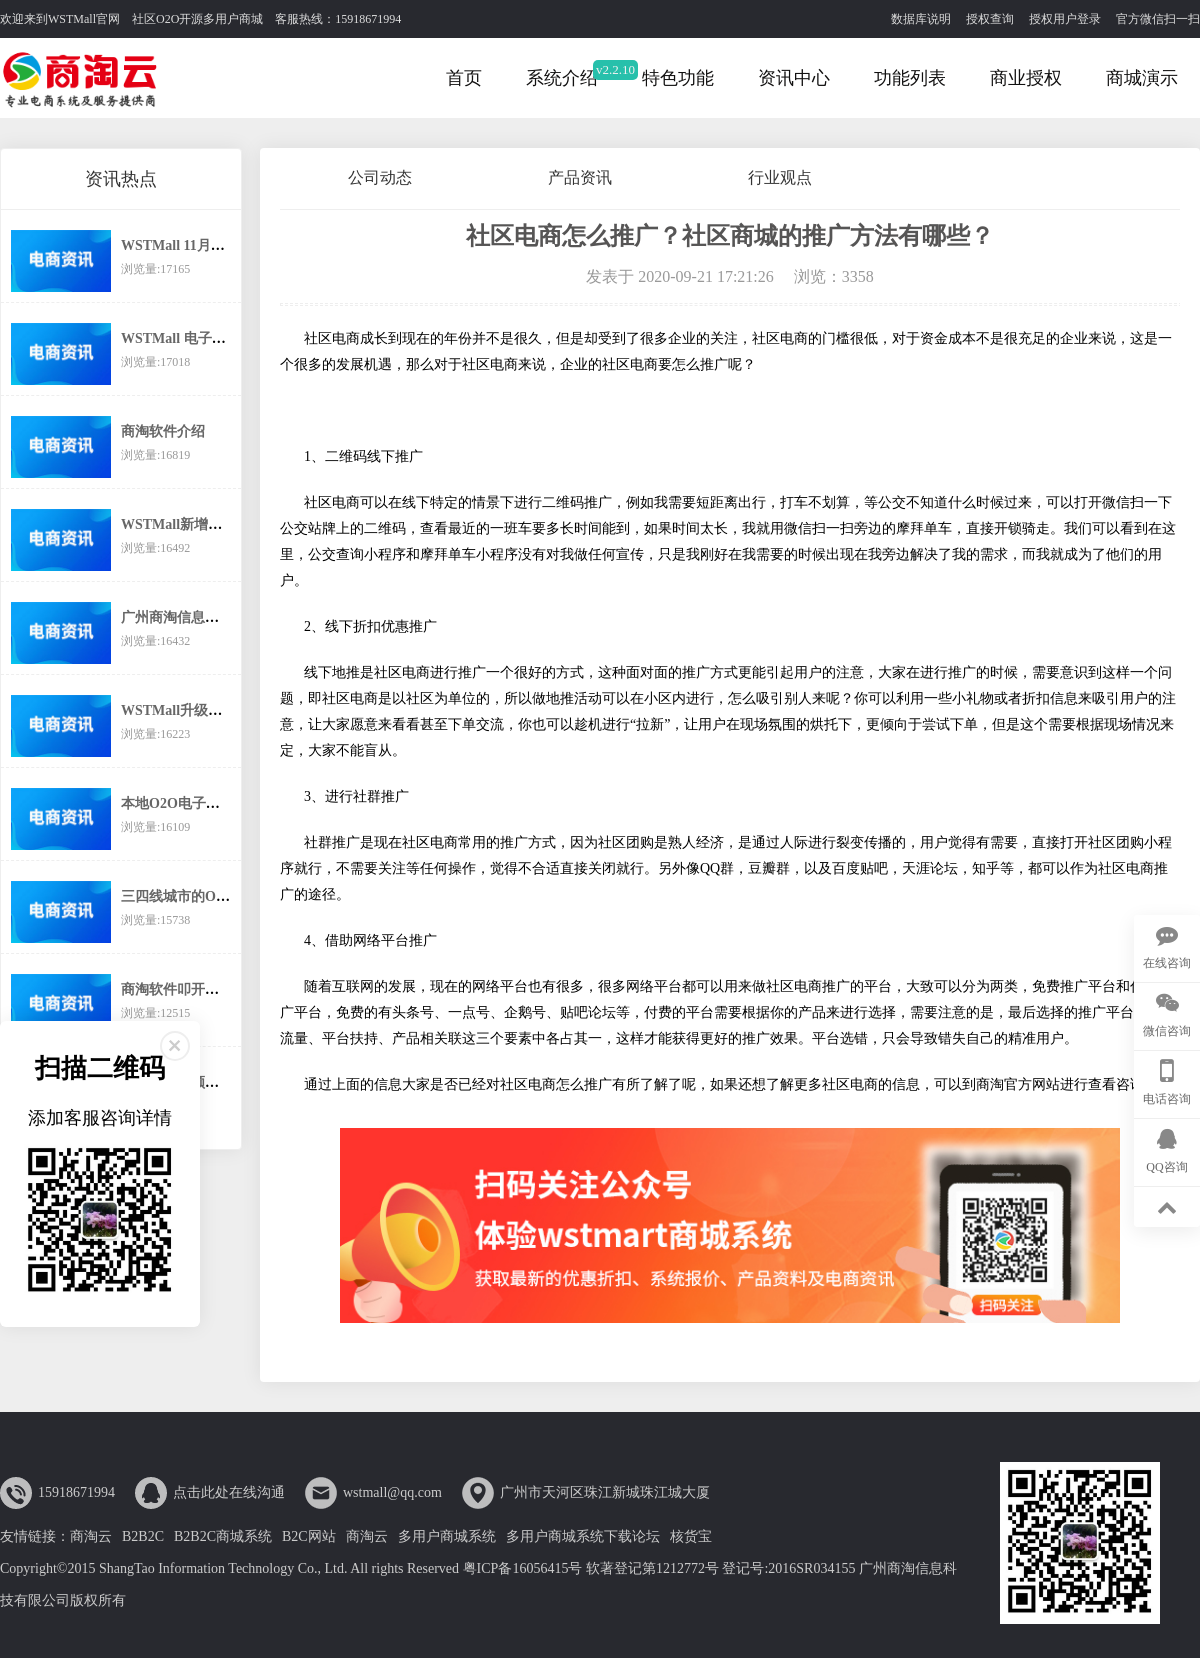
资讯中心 (794, 78)
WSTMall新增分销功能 (192, 524)
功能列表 (910, 78)
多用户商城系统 (447, 1536)
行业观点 (780, 177)
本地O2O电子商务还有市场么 (212, 803)
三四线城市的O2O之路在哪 (205, 896)
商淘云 (91, 1536)
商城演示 (1142, 78)
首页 (464, 78)
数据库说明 (921, 19)
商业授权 (1026, 78)
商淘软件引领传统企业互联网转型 (226, 1082)
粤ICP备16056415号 (523, 1568)
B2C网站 (309, 1536)
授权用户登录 (1065, 19)
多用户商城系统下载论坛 (583, 1536)
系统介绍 (562, 78)
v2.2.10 (615, 69)
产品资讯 (580, 177)
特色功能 (678, 78)
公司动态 (380, 177)
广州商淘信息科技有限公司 (205, 617)
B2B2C (143, 1536)
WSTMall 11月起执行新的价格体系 (229, 245)
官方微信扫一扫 (1158, 19)
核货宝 (691, 1536)
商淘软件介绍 (163, 431)
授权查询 (990, 19)
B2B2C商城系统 (223, 1536)
